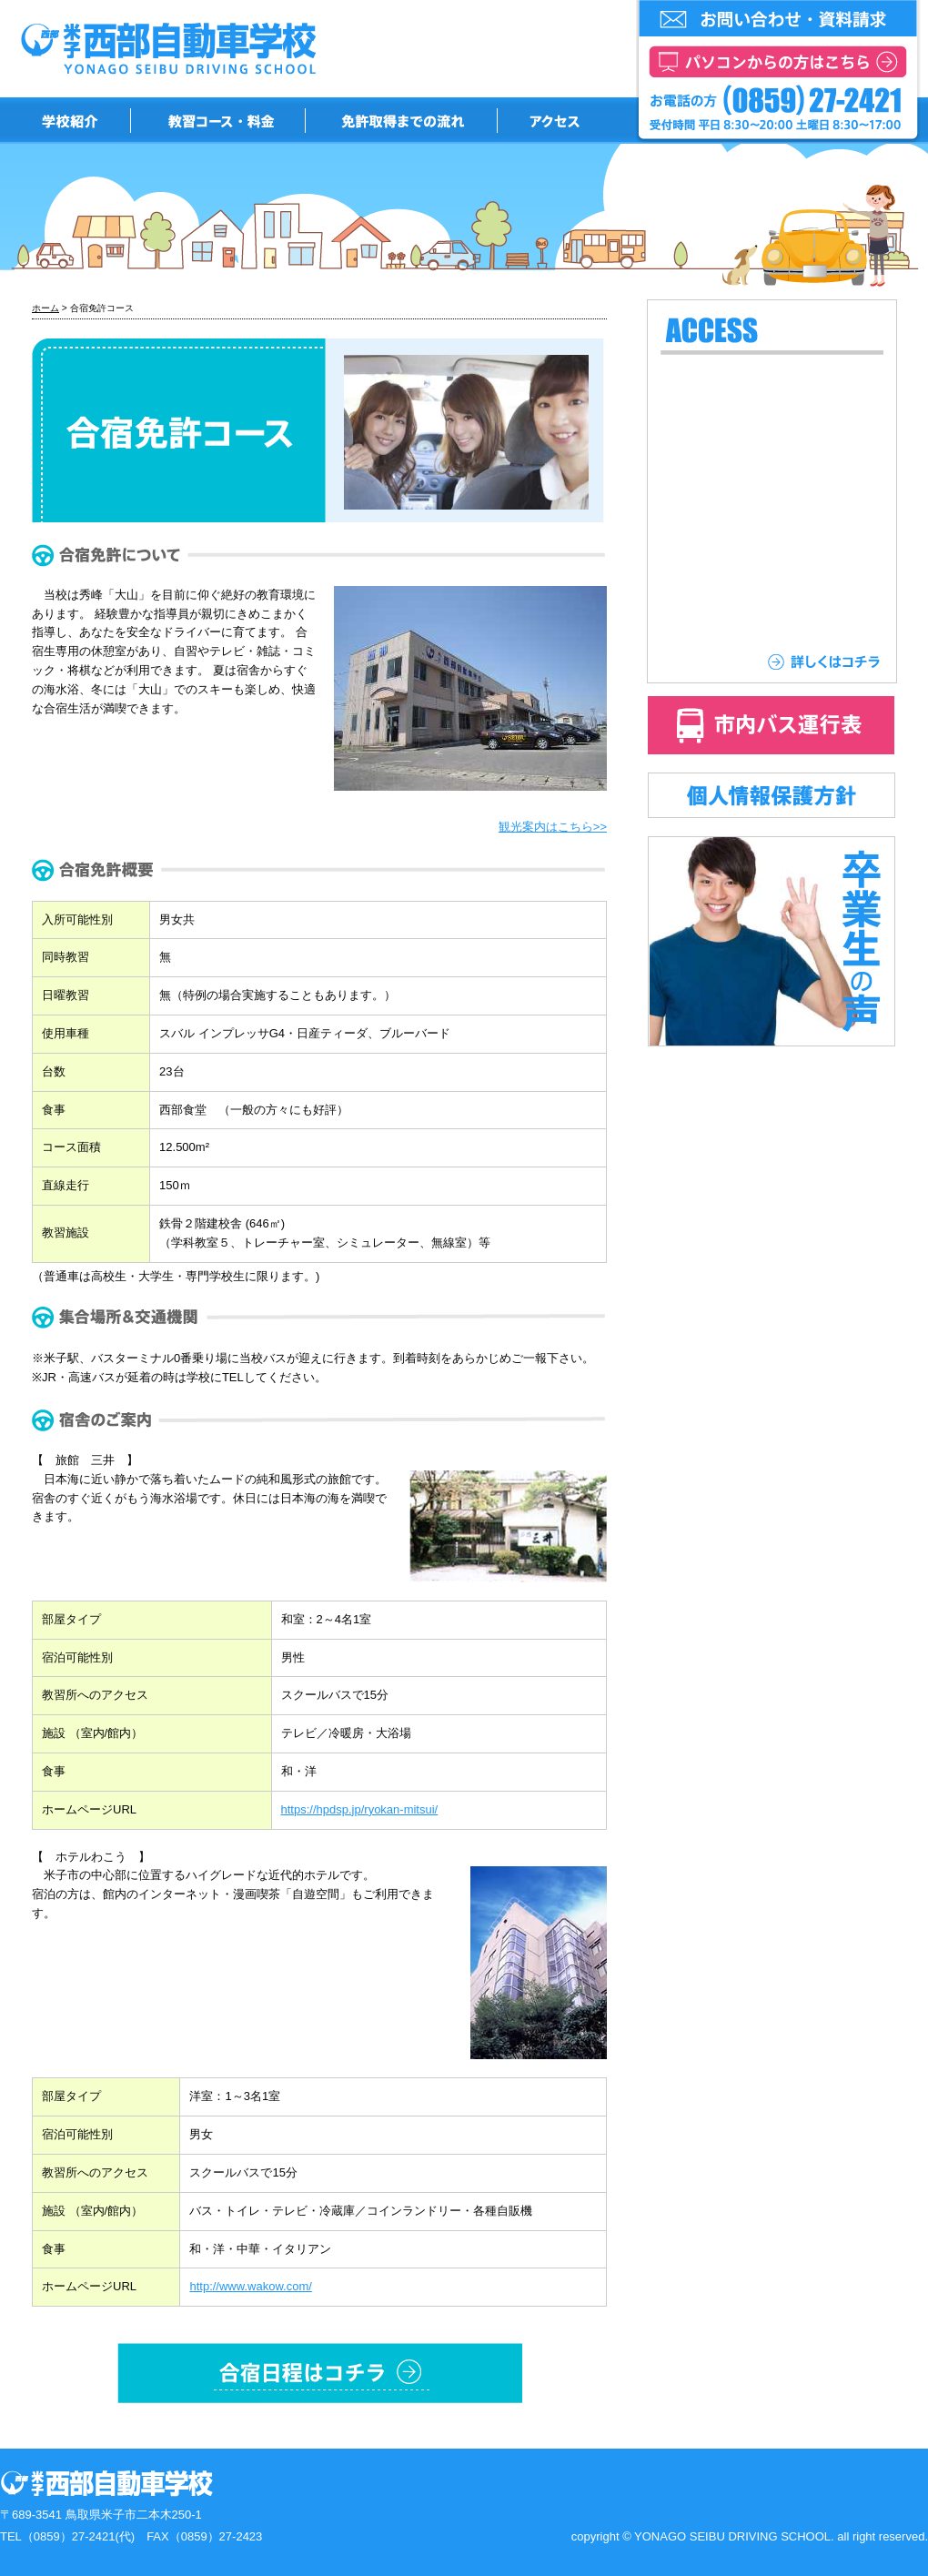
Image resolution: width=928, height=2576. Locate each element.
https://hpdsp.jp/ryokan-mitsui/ (360, 1809)
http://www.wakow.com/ (250, 2286)
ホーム (45, 308)
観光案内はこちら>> (553, 826)
